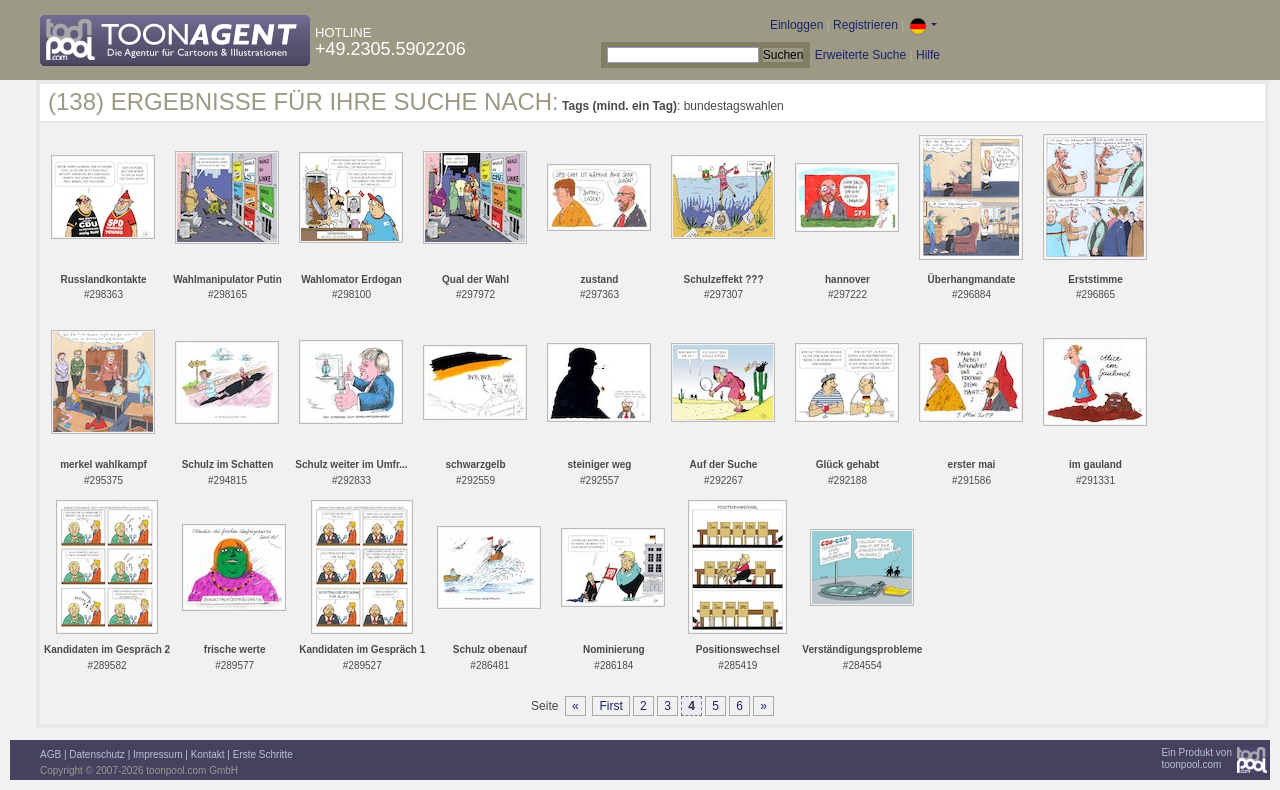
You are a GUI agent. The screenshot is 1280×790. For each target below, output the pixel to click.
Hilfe (928, 55)
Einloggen (796, 25)
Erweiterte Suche (860, 55)
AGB (50, 754)
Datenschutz (97, 754)
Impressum (157, 754)
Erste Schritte (263, 754)
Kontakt (208, 754)
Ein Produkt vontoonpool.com (1196, 758)
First (610, 706)
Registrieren (865, 25)
